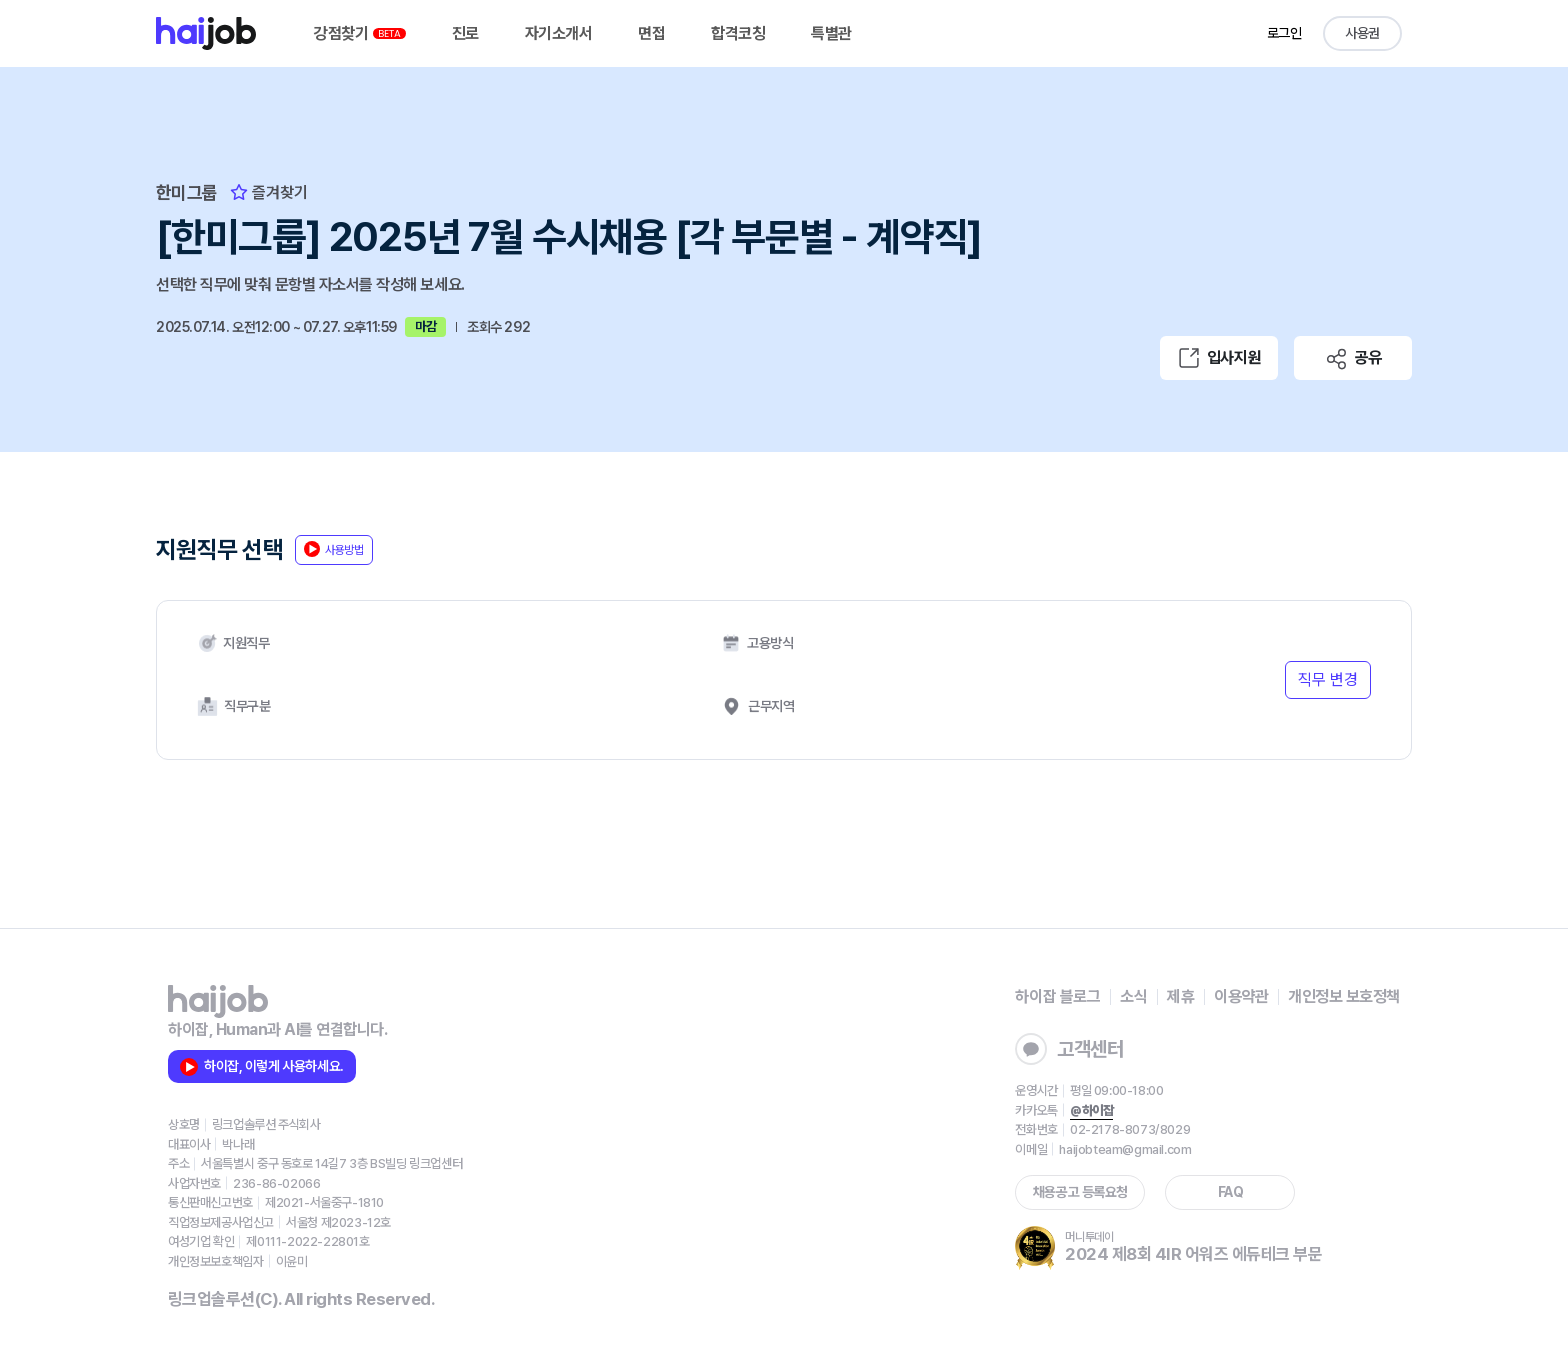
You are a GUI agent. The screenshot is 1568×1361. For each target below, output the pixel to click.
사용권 (1362, 33)
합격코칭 (738, 33)
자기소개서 (559, 33)
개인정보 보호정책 (1344, 996)
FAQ (1231, 1192)
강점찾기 (360, 33)
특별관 (831, 33)
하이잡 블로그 (1057, 996)
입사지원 (1219, 358)
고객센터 (1069, 1049)
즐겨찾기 (269, 192)
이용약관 (1241, 996)
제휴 (1180, 996)
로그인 (1284, 33)
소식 (1133, 996)
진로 (465, 33)
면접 (651, 33)
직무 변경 (1328, 679)
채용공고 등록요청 (1080, 1192)
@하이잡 (1091, 1110)
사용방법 (334, 549)
